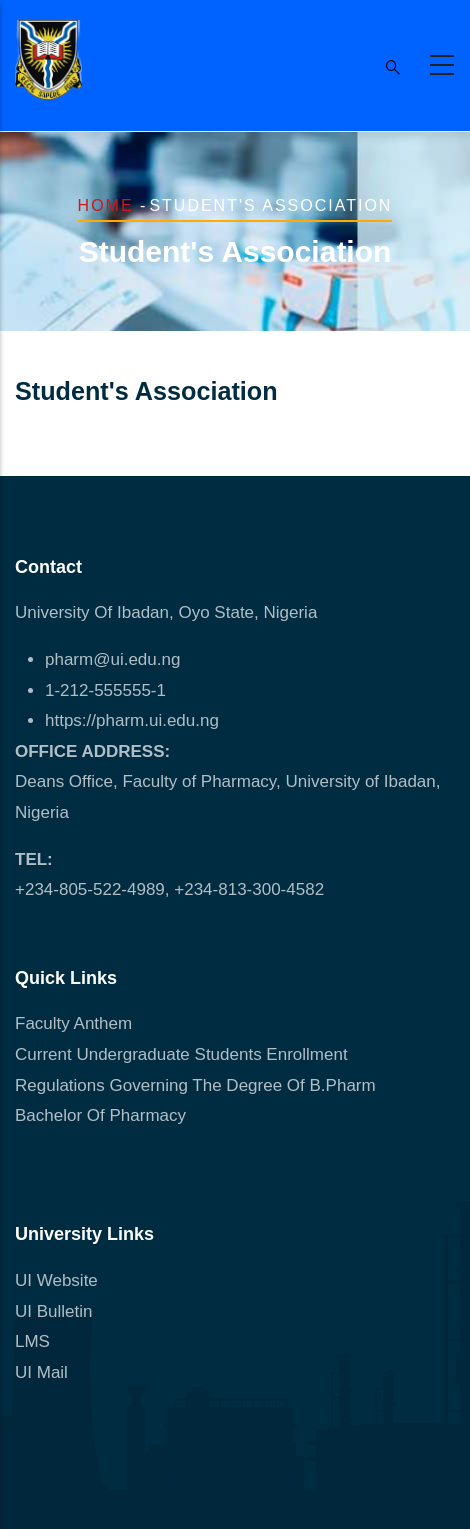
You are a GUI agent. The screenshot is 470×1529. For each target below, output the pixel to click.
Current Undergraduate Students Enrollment (181, 1054)
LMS (32, 1341)
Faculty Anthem (73, 1023)
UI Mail (41, 1372)
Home (106, 205)
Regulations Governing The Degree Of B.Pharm (195, 1085)
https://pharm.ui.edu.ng (132, 720)
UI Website (56, 1280)
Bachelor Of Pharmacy (103, 1115)
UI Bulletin (53, 1311)
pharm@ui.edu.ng (112, 659)
